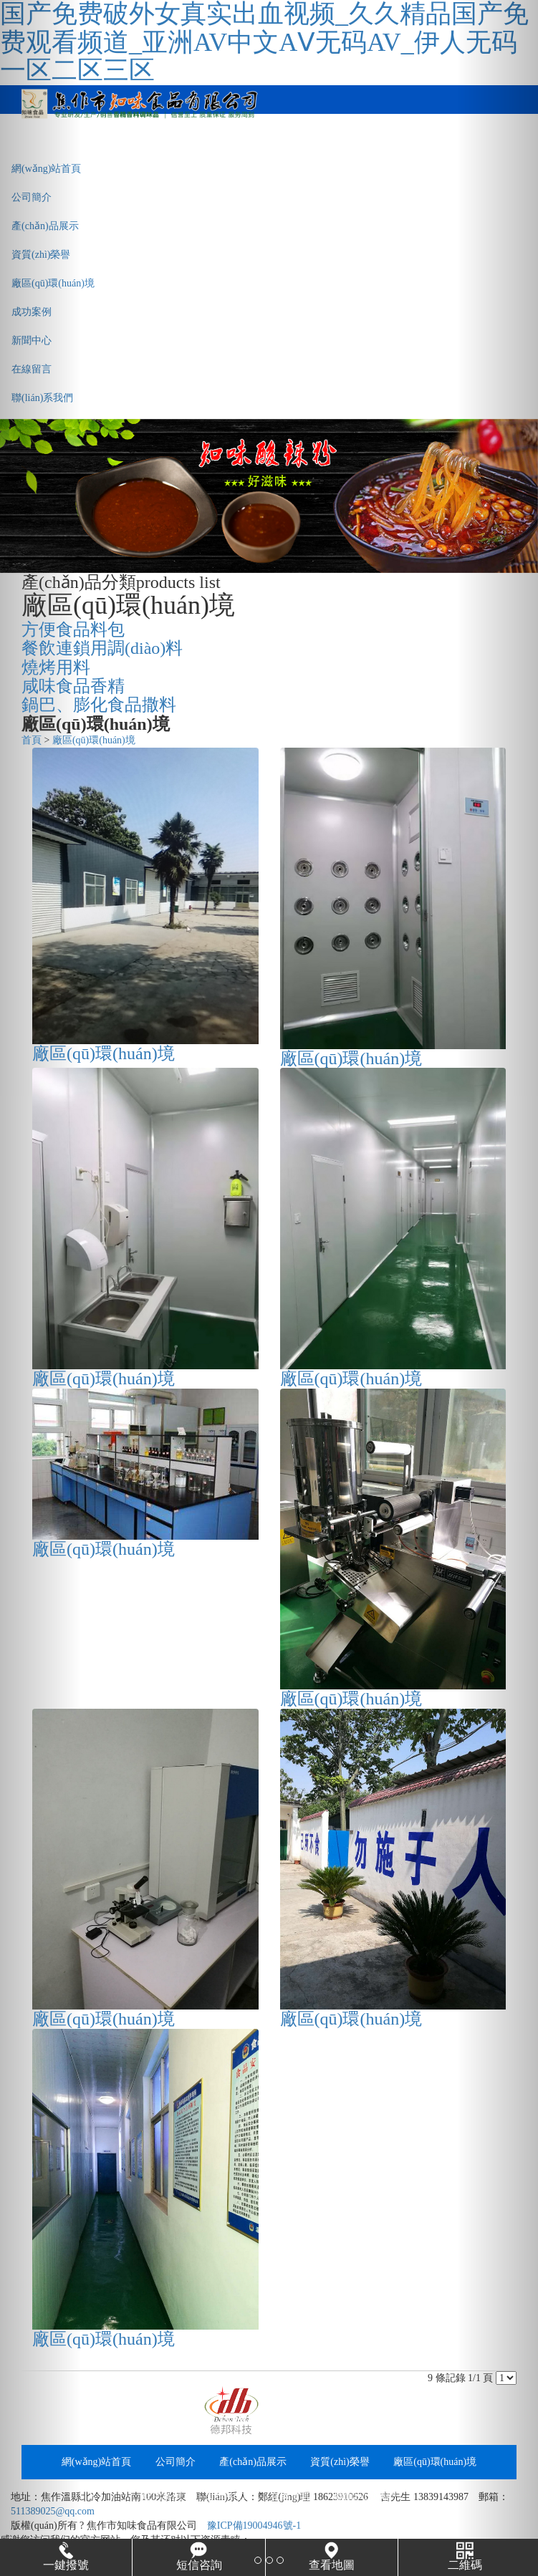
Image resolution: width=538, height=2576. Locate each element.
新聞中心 (31, 340)
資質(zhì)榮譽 (40, 254)
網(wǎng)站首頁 (46, 168)
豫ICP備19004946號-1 (254, 2525)
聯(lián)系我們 (42, 397)
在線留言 (31, 369)
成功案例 (31, 312)
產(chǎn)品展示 (45, 226)
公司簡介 (31, 197)
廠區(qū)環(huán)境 (53, 283)
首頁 (31, 740)
